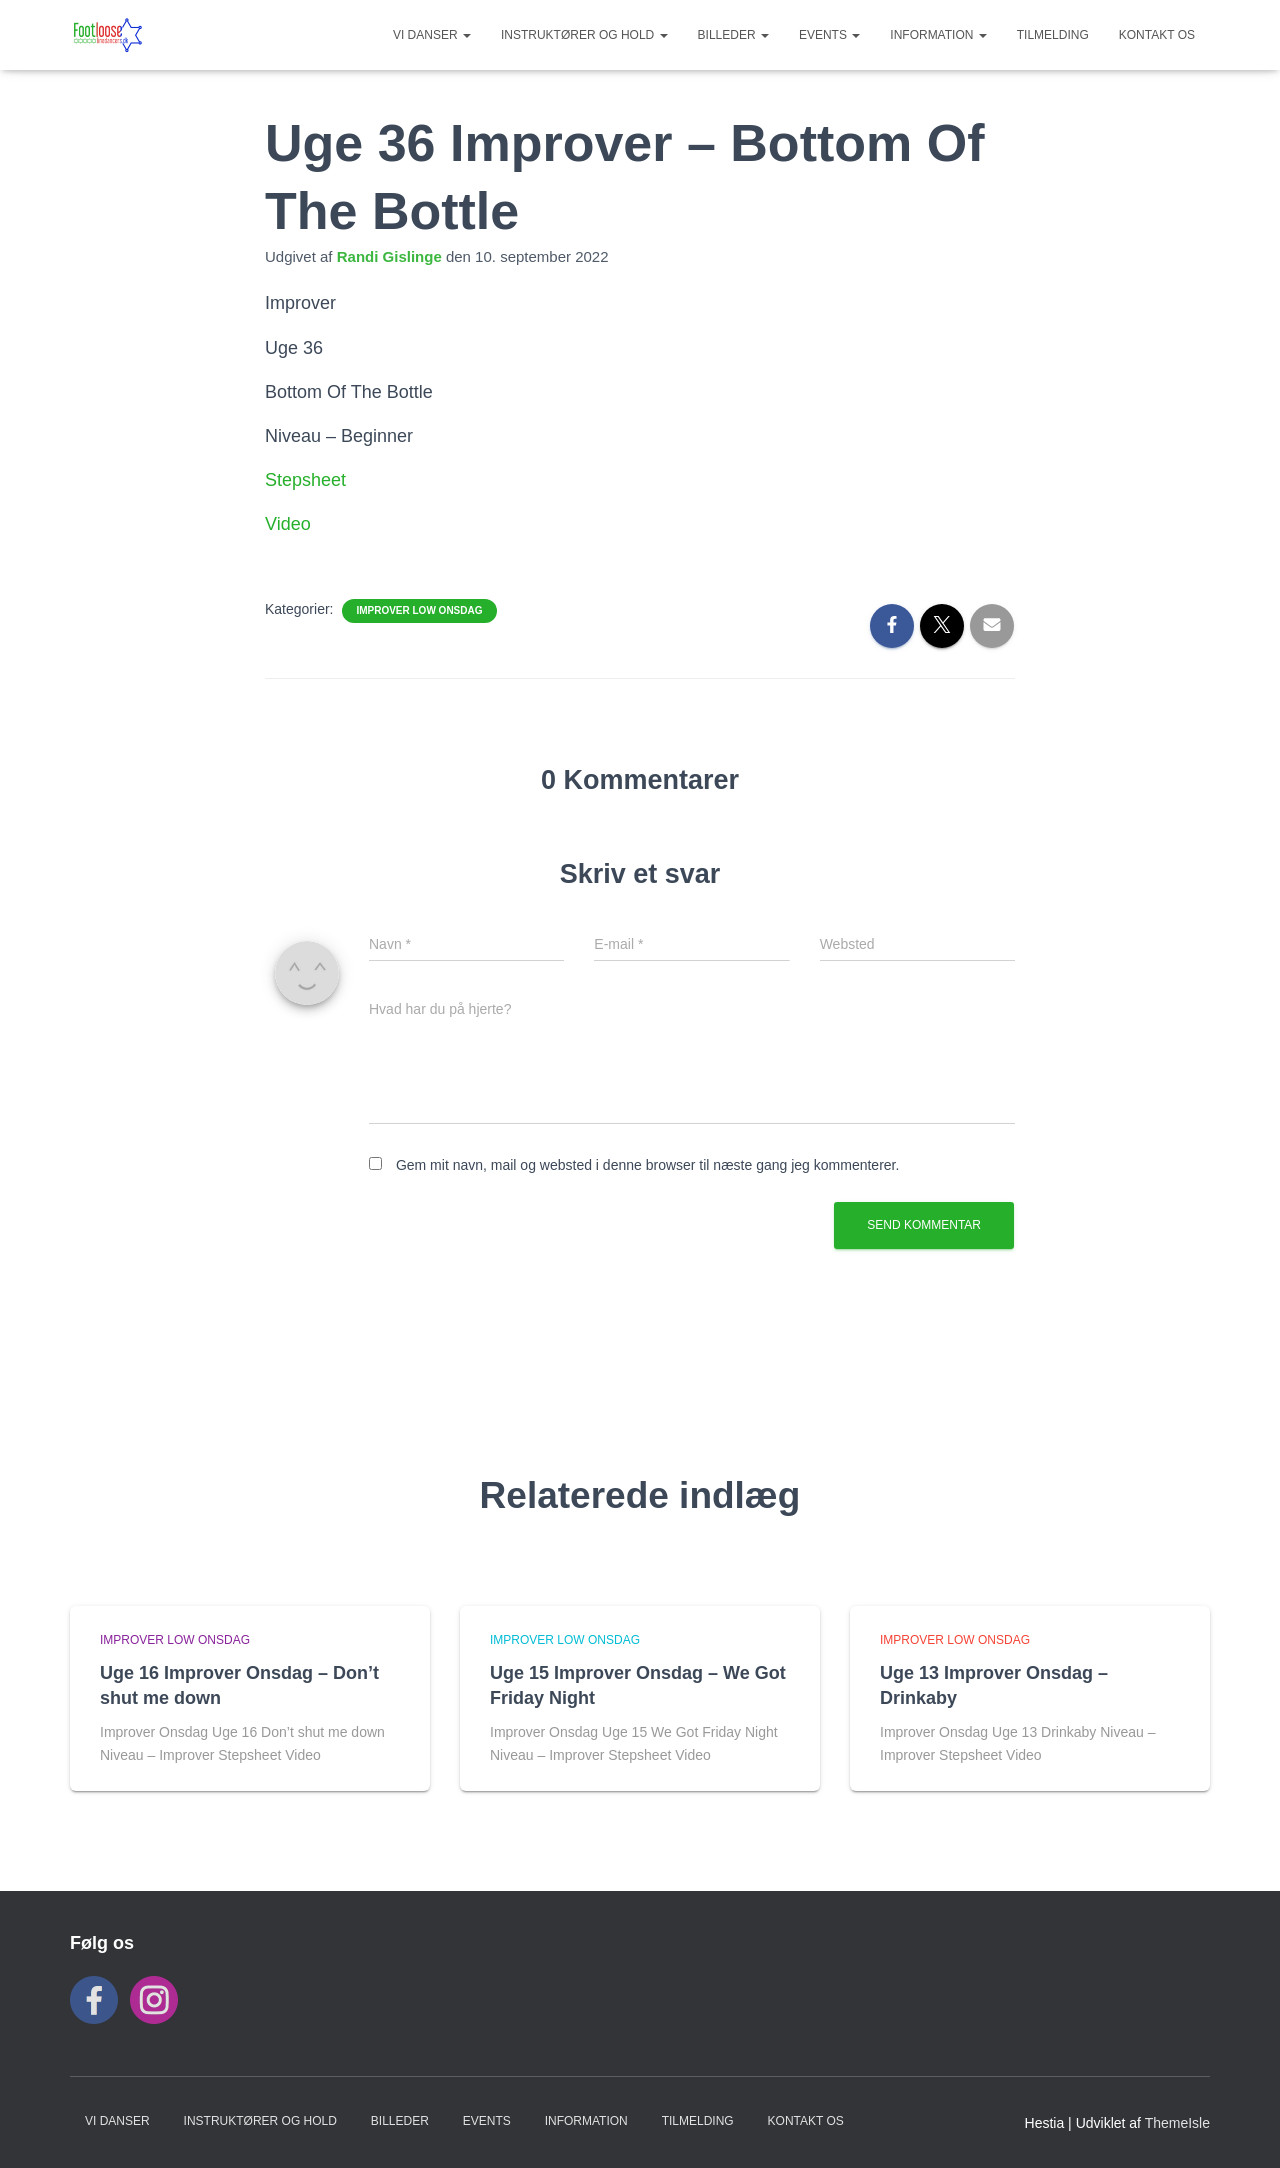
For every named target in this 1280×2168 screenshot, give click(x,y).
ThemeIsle (1177, 2123)
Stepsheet (305, 480)
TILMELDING (1053, 35)
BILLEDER (733, 35)
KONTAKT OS (1157, 35)
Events (829, 35)
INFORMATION (938, 35)
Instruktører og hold (584, 35)
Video (288, 524)
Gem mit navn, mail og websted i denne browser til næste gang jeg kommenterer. (647, 1165)
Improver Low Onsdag (419, 610)
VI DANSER (432, 35)
